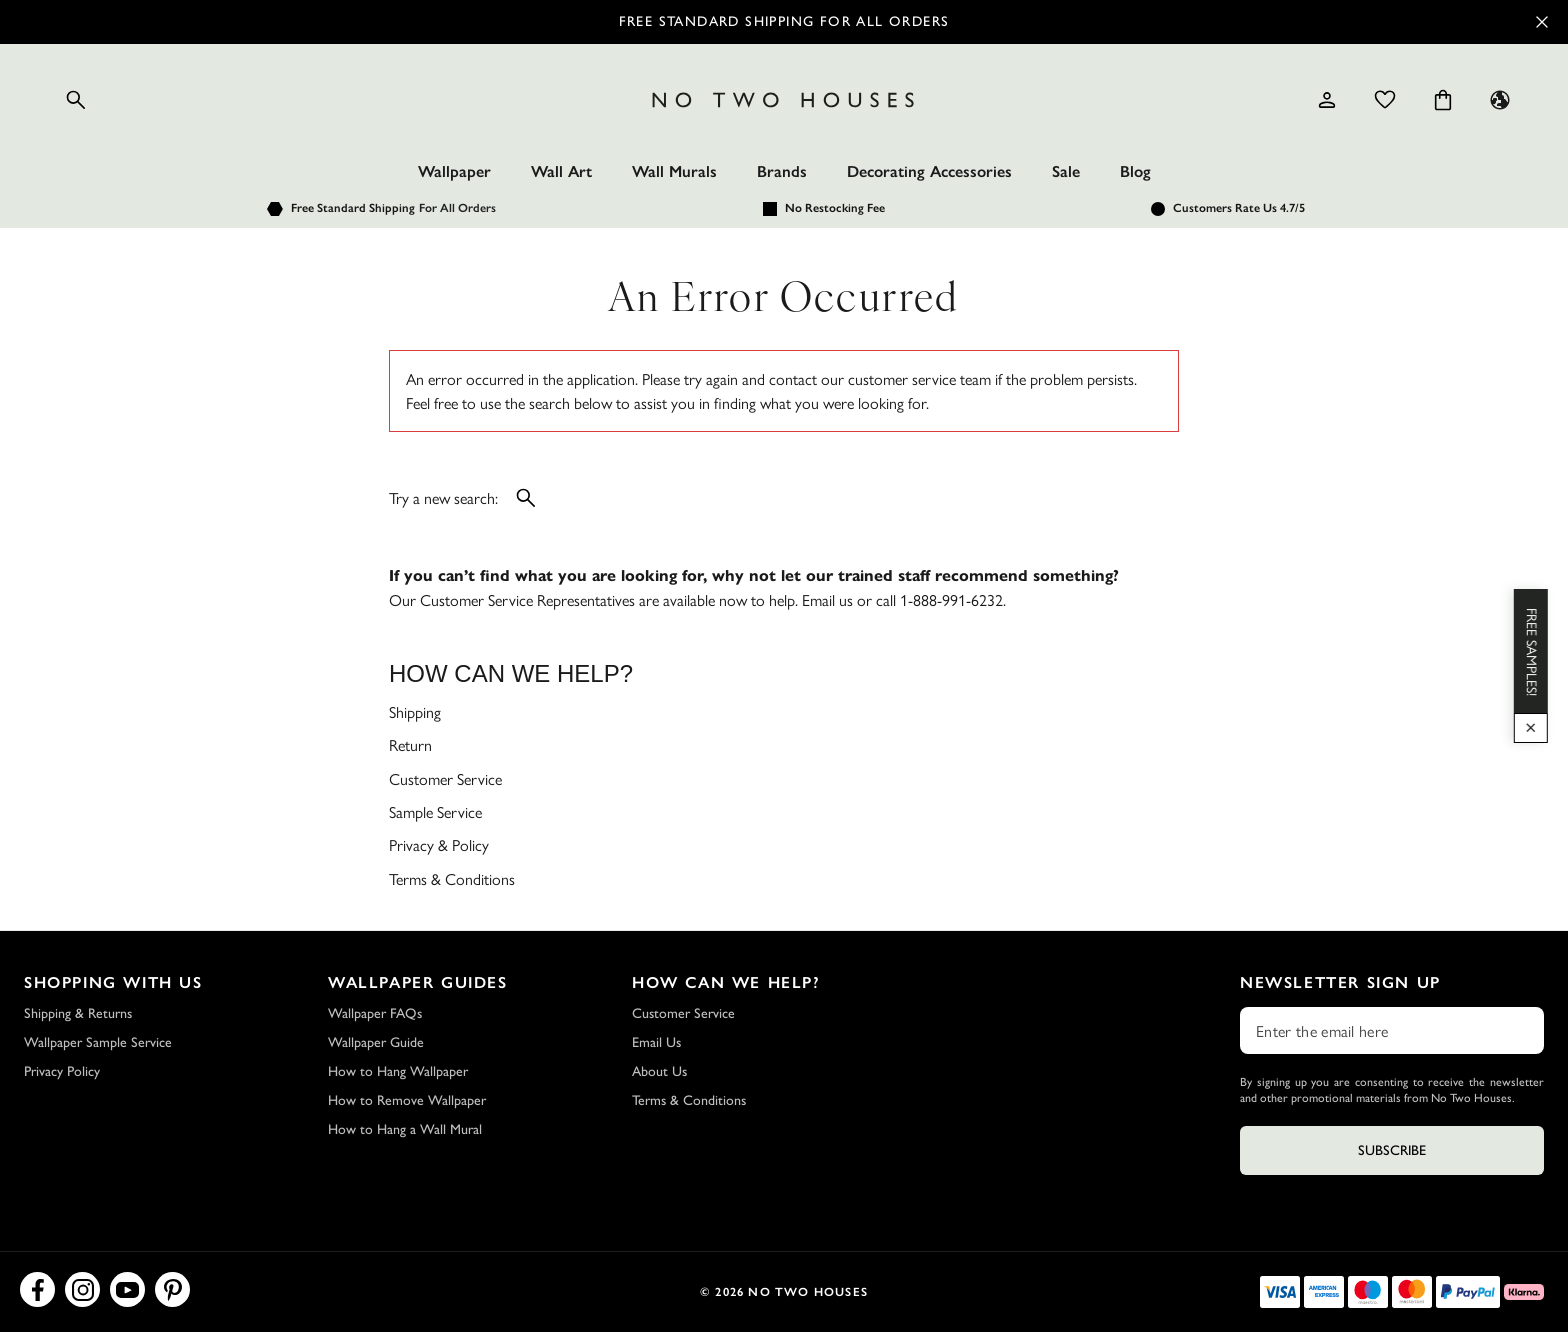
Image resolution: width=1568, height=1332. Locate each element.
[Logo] (783, 100)
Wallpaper (454, 171)
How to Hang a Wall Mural (405, 1129)
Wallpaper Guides (418, 982)
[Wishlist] (1385, 100)
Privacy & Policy (439, 844)
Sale (1066, 171)
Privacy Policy (62, 1071)
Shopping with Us (113, 982)
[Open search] (76, 100)
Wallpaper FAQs (375, 1013)
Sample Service (435, 811)
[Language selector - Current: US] (1500, 100)
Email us (827, 599)
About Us (659, 1071)
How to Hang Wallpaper (398, 1071)
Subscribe (1392, 1150)
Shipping (415, 711)
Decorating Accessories (929, 171)
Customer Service (445, 778)
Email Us (656, 1042)
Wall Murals (674, 171)
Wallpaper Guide (376, 1042)
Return (410, 744)
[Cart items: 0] (1443, 100)
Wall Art (561, 171)
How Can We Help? (726, 982)
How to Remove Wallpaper (407, 1100)
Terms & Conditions (452, 878)
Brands (782, 171)
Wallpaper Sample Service (98, 1042)
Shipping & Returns (78, 1013)
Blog (1135, 171)
